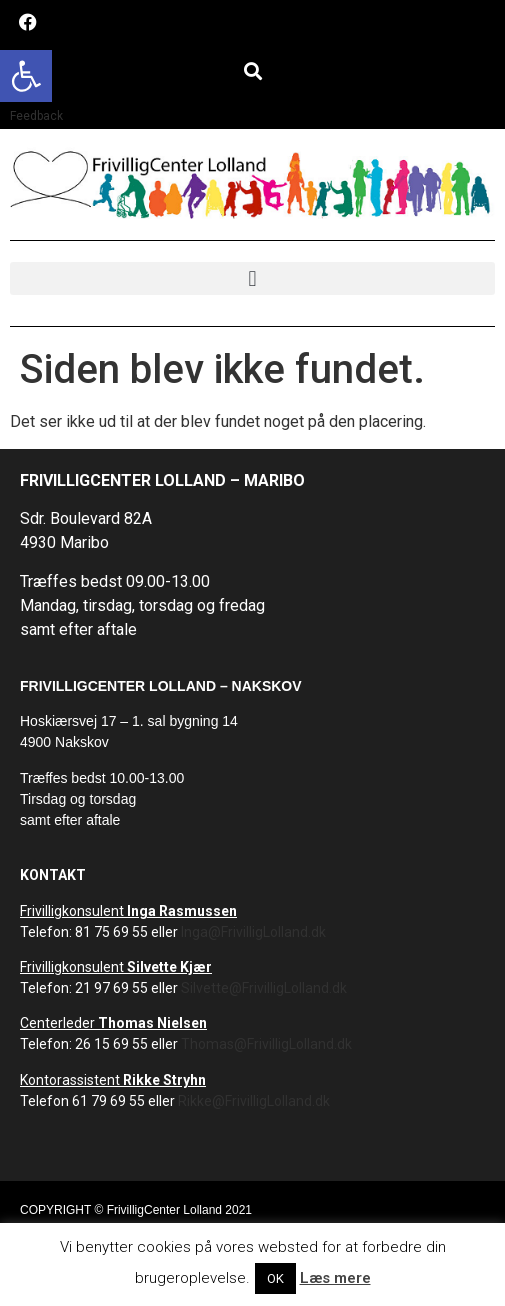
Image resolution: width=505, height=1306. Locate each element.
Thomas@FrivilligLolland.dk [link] (266, 1044)
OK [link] (275, 1278)
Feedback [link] (36, 116)
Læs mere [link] (335, 1278)
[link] (26, 76)
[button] (252, 70)
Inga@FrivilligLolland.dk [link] (253, 932)
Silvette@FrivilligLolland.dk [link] (264, 988)
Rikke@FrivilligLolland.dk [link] (254, 1101)
